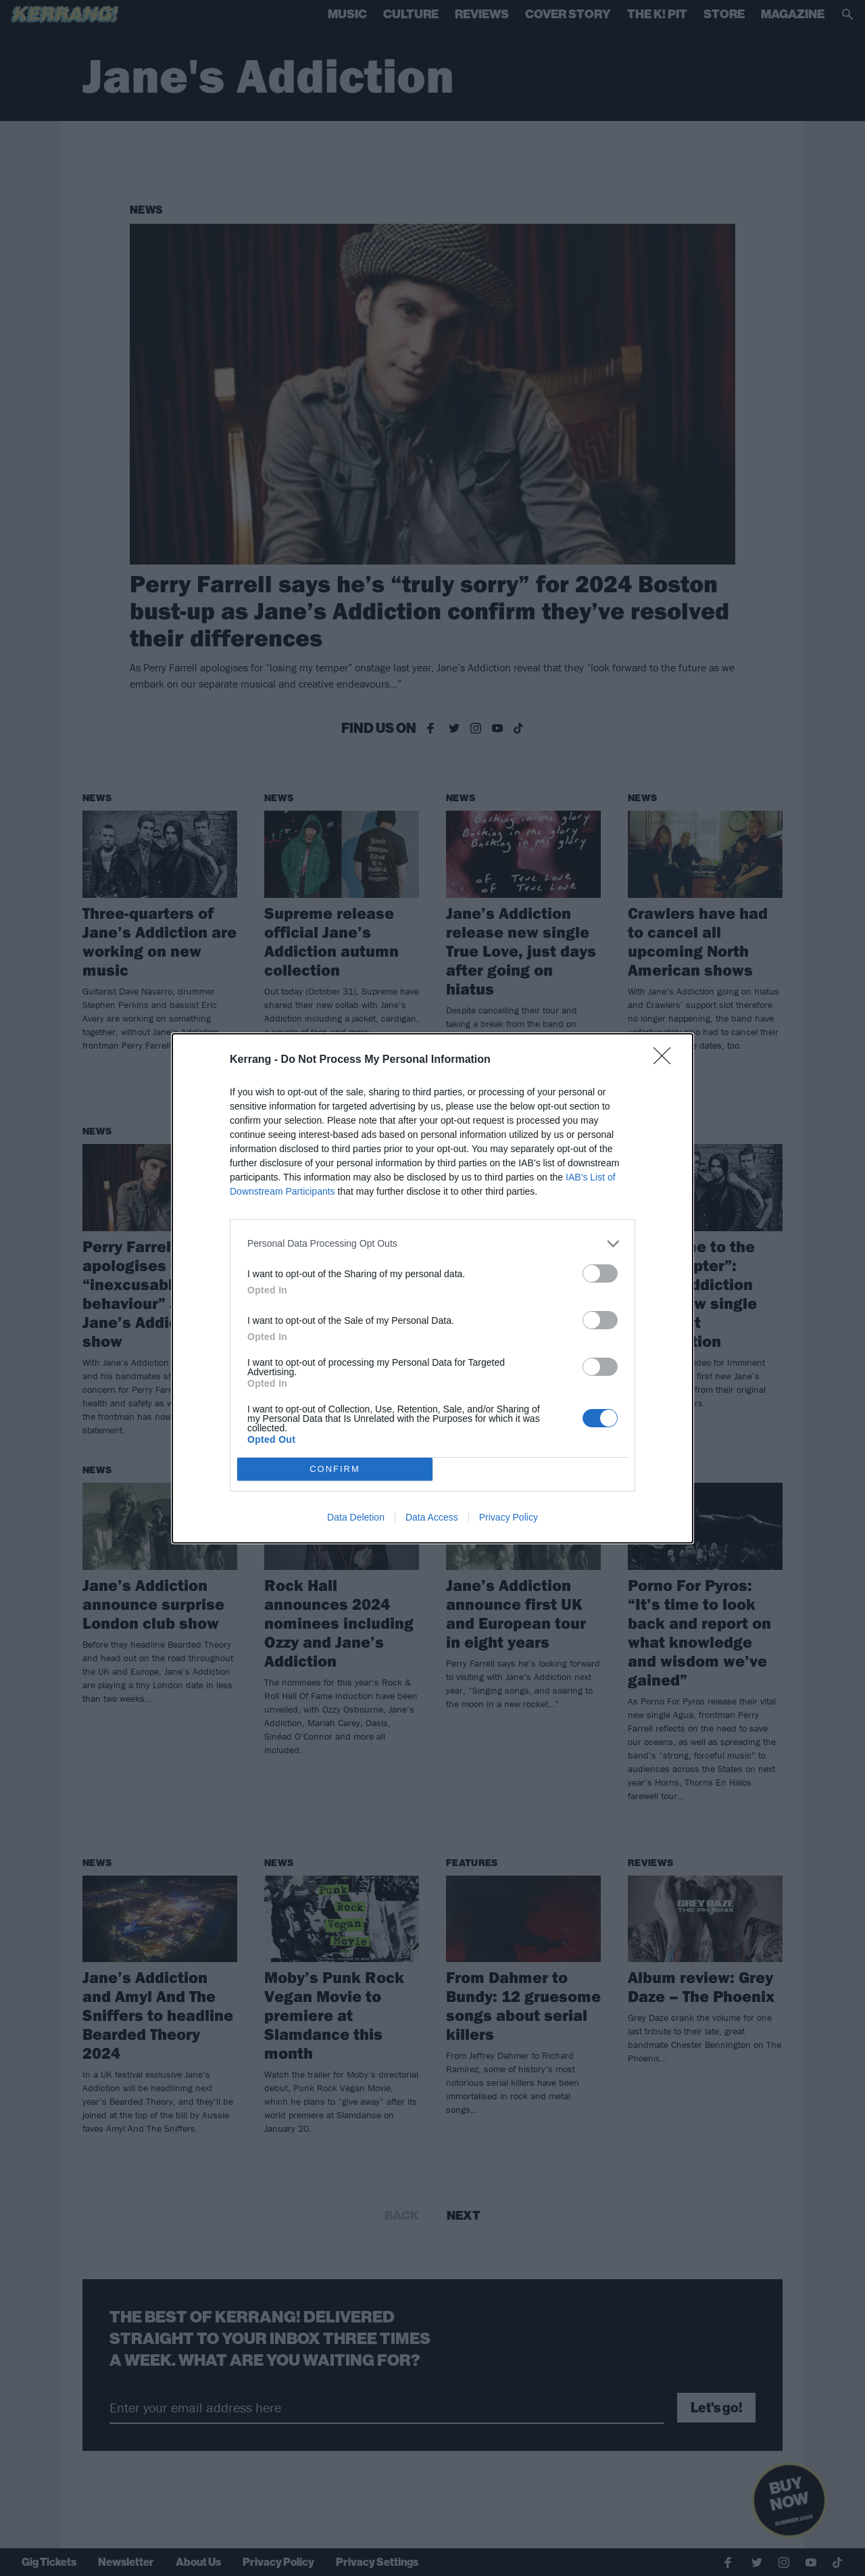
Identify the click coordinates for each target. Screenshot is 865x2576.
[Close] (666, 1060)
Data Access (431, 1517)
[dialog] (432, 1288)
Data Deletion (356, 1517)
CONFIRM (335, 1469)
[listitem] (432, 1244)
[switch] (600, 1273)
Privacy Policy (508, 1517)
